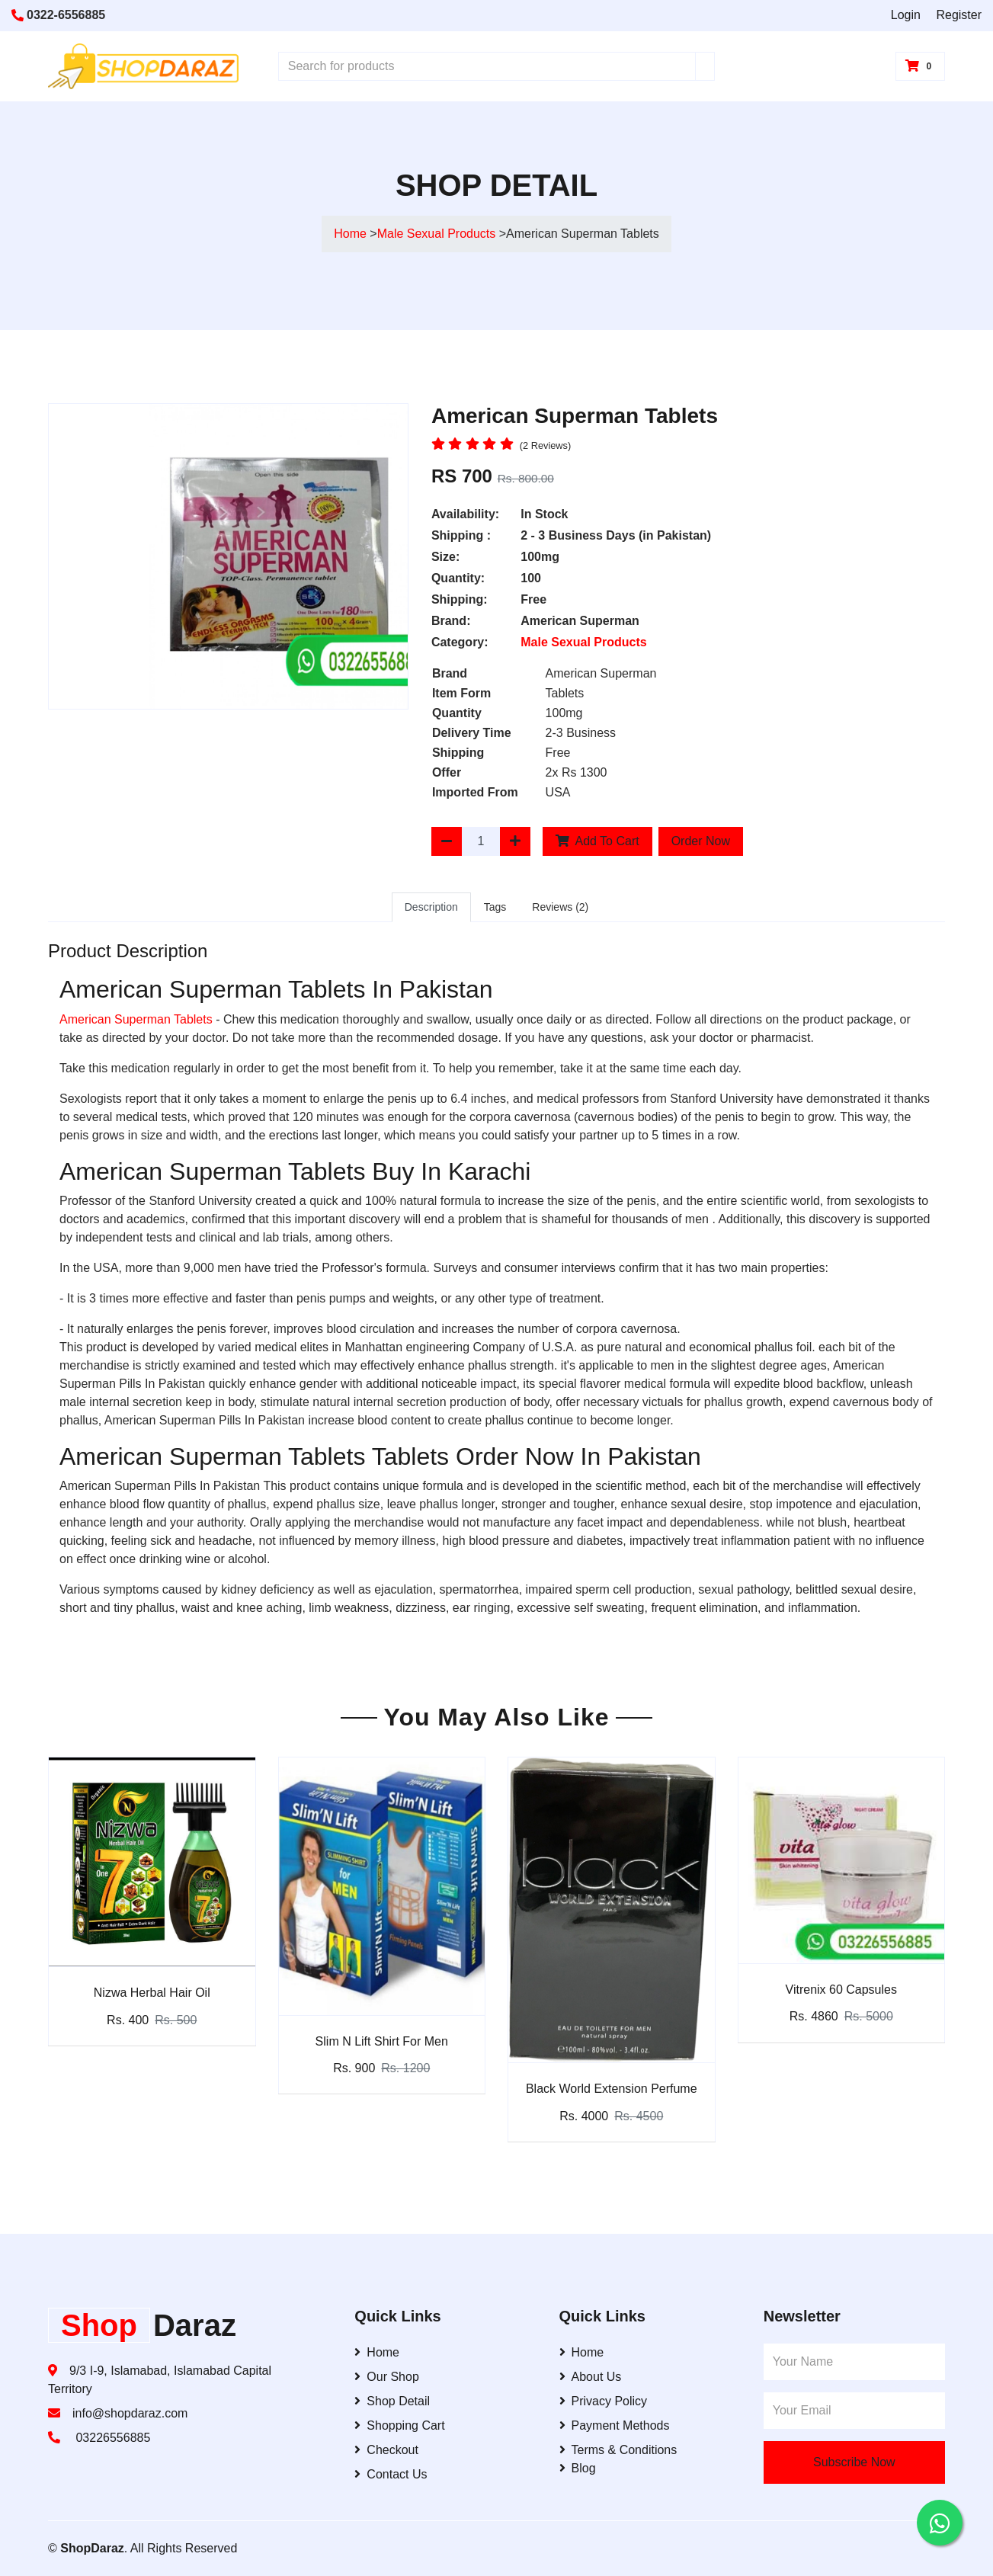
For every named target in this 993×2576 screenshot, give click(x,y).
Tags (495, 907)
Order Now (700, 841)
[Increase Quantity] (515, 841)
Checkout (386, 2449)
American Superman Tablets (136, 1019)
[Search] (705, 66)
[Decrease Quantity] (446, 841)
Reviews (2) (560, 907)
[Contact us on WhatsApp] (940, 2523)
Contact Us (390, 2474)
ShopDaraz (92, 2548)
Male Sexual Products (438, 233)
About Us (590, 2376)
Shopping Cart (399, 2425)
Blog (577, 2468)
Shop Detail (392, 2401)
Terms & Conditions (618, 2449)
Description (431, 907)
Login (906, 14)
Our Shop (386, 2376)
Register (959, 14)
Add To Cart (597, 841)
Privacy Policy (603, 2401)
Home (350, 233)
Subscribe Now (854, 2462)
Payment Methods (614, 2425)
